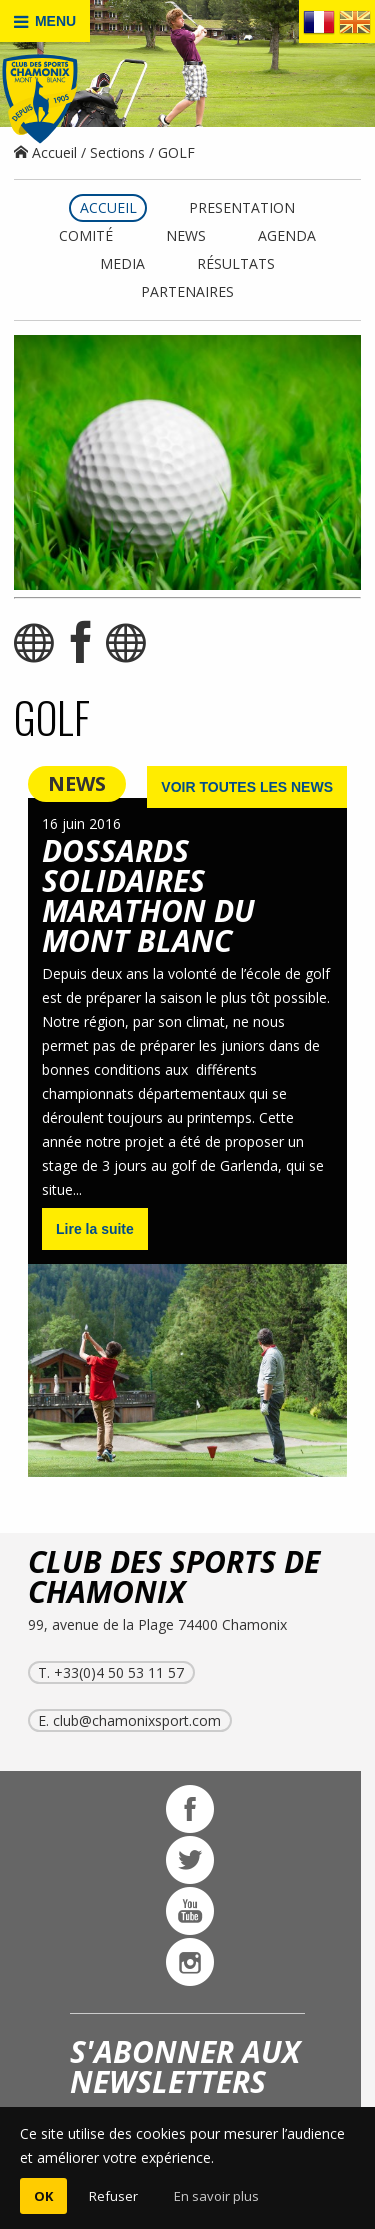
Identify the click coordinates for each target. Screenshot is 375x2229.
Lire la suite (95, 1229)
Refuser (113, 2196)
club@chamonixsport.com (137, 1720)
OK (43, 2196)
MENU (45, 21)
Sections (117, 152)
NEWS (77, 783)
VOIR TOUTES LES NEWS (247, 787)
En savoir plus (216, 2196)
